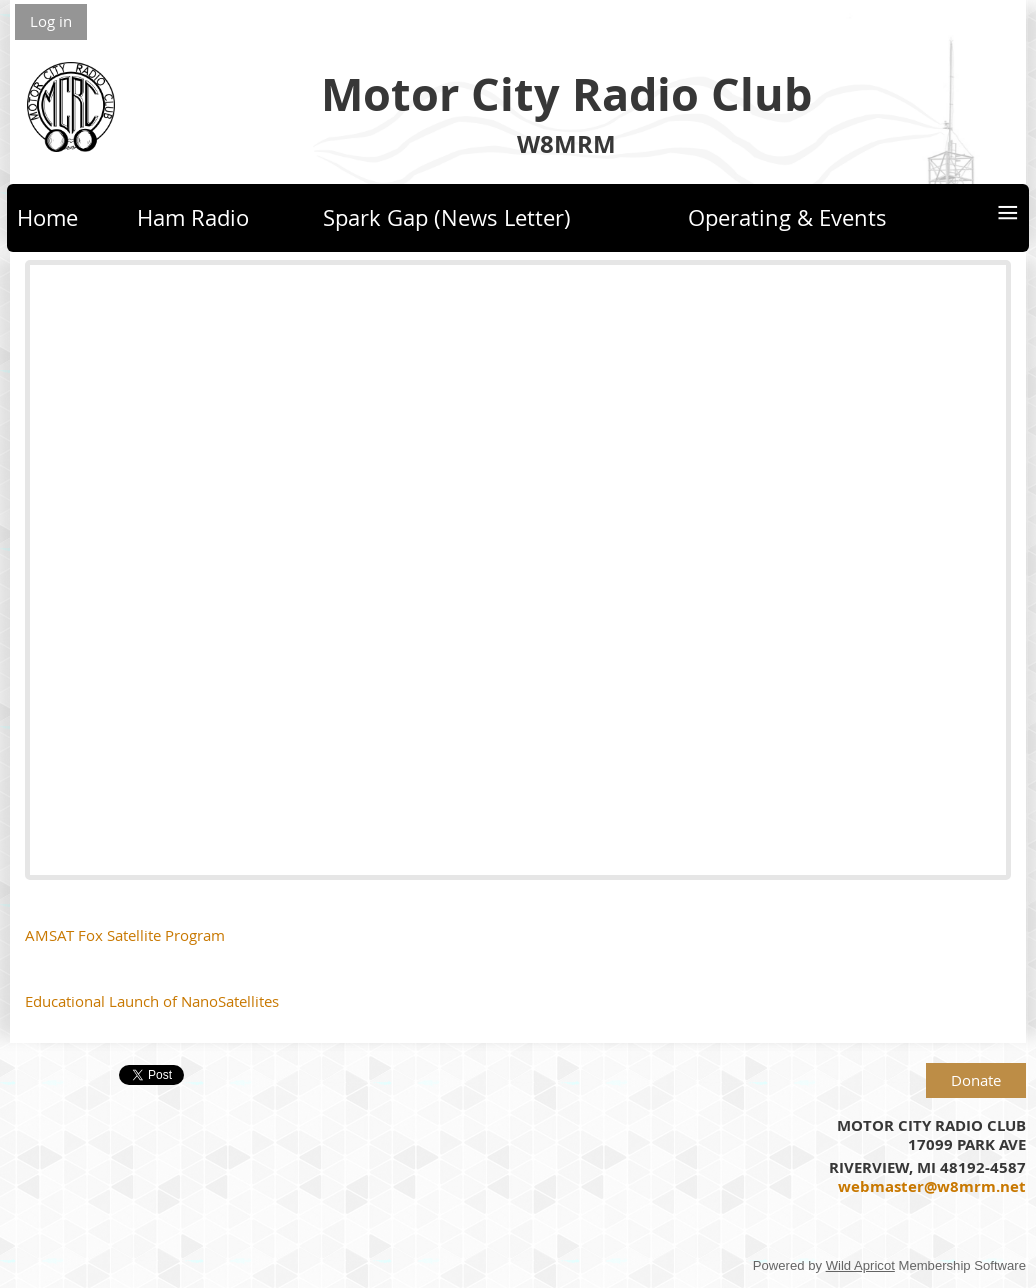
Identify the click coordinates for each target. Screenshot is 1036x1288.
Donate (976, 1080)
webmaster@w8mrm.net (932, 1186)
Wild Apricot (860, 1265)
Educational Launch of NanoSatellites (152, 1001)
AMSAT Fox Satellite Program (125, 935)
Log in (51, 21)
